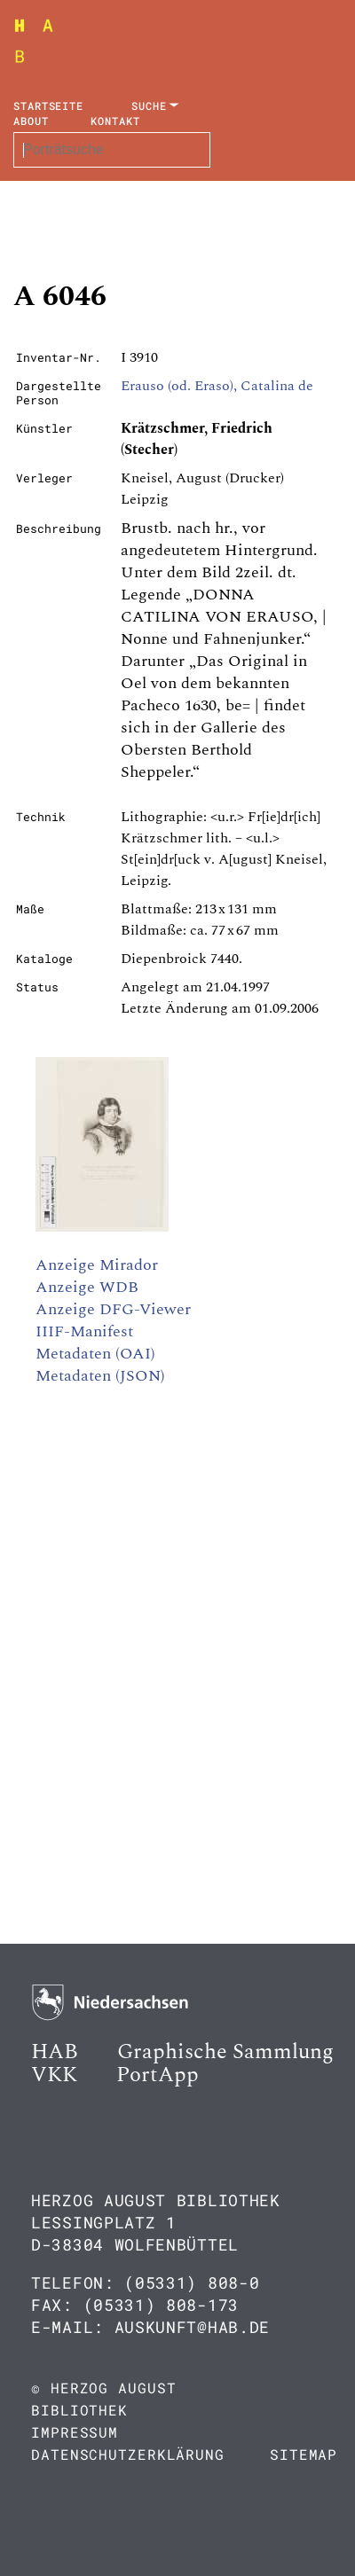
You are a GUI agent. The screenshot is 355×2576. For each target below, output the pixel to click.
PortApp (157, 2075)
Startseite (48, 105)
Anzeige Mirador (97, 1265)
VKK (54, 2075)
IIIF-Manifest (84, 1331)
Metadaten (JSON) (100, 1376)
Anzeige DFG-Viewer (113, 1309)
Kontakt (115, 121)
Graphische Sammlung (225, 2052)
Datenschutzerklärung (128, 2454)
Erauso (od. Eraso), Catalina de (217, 385)
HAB (54, 2052)
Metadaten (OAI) (95, 1354)
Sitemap (303, 2454)
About (31, 121)
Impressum (74, 2432)
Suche (149, 105)
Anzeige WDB (87, 1287)
